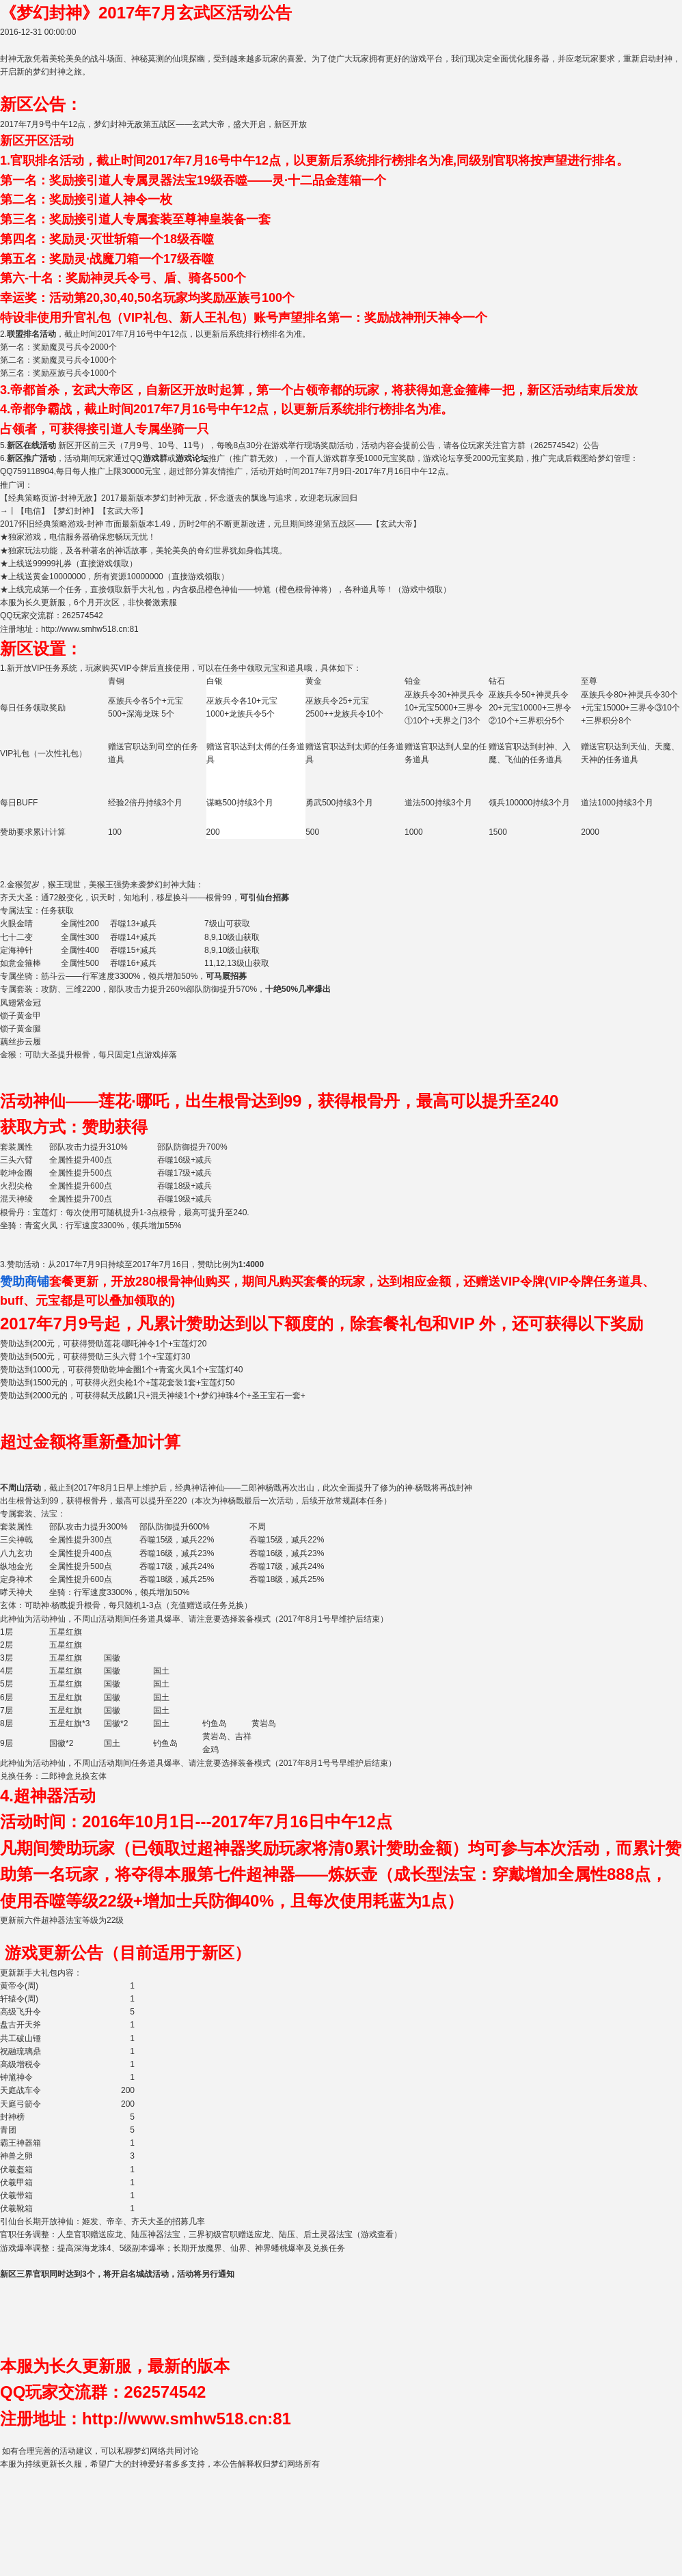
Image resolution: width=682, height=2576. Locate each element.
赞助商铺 (24, 1281)
